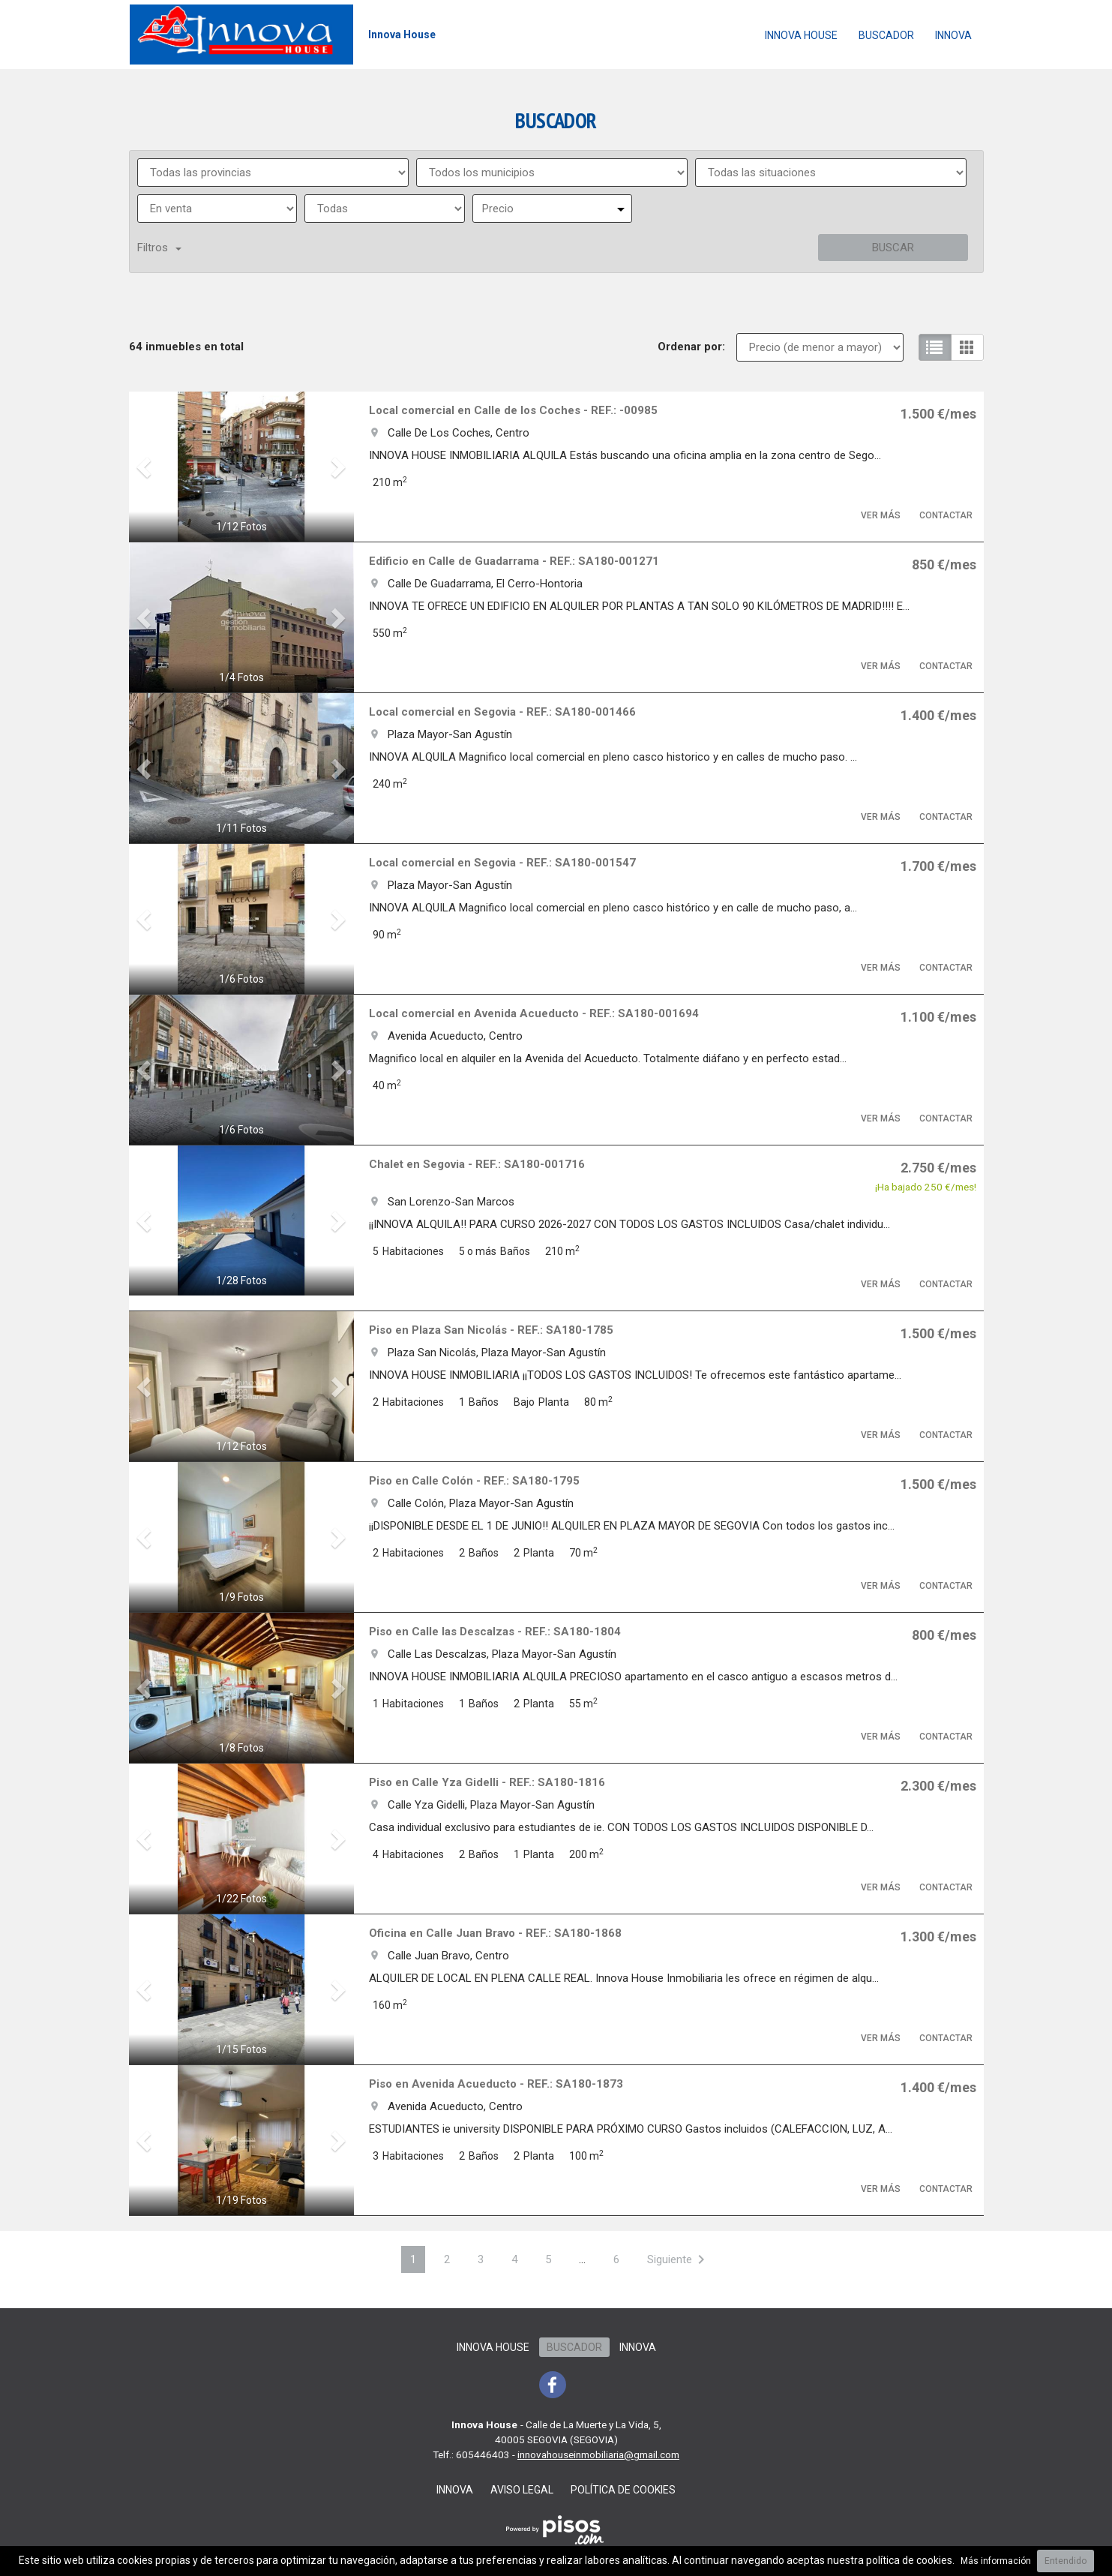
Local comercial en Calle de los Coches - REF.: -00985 (513, 410)
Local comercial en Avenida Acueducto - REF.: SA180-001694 (534, 1013)
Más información (996, 2561)
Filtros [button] (159, 247)
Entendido (1066, 2561)
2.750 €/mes (938, 1167)
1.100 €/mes (938, 1017)
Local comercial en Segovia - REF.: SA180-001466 (502, 712)
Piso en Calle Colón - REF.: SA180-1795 (474, 1481)
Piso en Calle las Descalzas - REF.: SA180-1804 (495, 1631)
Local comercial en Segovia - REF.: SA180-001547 (502, 862)
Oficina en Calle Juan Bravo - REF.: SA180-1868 (495, 1933)
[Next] (678, 2259)
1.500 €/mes (938, 414)
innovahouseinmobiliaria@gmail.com (598, 2454)
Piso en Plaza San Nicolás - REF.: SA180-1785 (491, 1330)
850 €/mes (944, 564)
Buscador (886, 35)
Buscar (893, 247)
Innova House (801, 35)
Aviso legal (521, 2490)
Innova (953, 35)
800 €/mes (944, 1635)
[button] (146, 467)
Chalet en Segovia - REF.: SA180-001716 (477, 1164)
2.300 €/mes (938, 1786)
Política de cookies (623, 2490)
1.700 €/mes (938, 866)
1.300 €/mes (938, 1936)
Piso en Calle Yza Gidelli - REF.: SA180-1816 (487, 1782)
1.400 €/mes (938, 715)
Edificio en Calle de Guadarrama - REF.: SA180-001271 (514, 561)
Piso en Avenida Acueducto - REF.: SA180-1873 (496, 2084)
